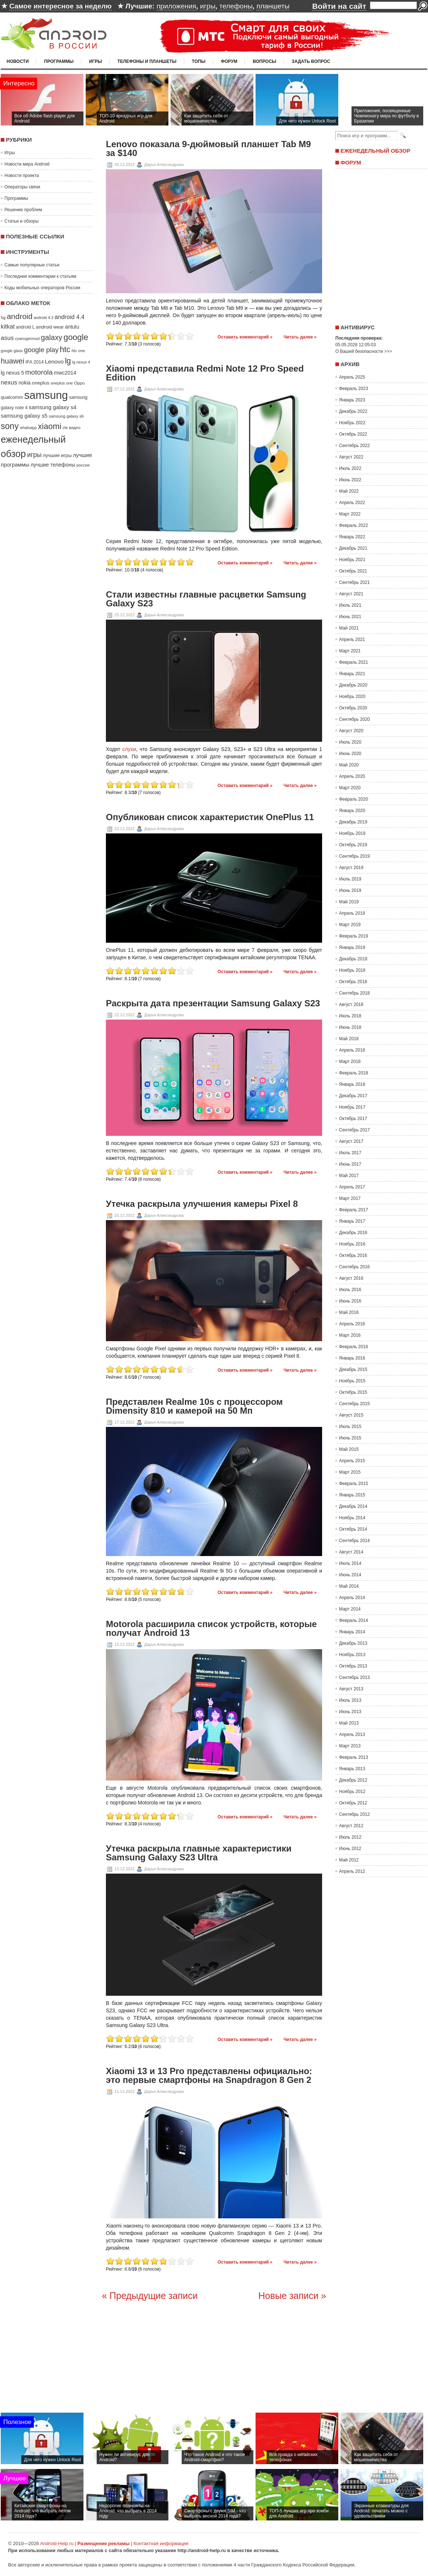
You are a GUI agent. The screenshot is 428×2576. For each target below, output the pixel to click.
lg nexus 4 (81, 362)
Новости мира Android (27, 164)
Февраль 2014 (353, 1620)
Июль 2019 (350, 879)
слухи (129, 749)
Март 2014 (350, 1609)
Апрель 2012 (352, 1871)
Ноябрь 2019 (352, 833)
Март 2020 (350, 787)
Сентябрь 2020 (354, 719)
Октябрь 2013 (353, 1666)
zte (65, 427)
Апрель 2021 (352, 639)
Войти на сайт (339, 6)
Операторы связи (22, 186)
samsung (46, 395)
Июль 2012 (350, 1837)
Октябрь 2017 (353, 1118)
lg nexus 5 (12, 373)
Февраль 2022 (353, 525)
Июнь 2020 (350, 753)
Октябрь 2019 (353, 844)
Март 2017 (350, 1198)
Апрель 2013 (352, 1734)
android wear (50, 327)
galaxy (51, 337)
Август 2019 (351, 867)
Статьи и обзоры (21, 221)
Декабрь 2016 (353, 1232)
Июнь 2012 (350, 1848)
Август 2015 (351, 1415)
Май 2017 (349, 1175)
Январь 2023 (352, 400)
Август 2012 (351, 1825)
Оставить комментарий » (245, 337)
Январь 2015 (352, 1495)
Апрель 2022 (352, 502)
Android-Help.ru (57, 2543)
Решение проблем (23, 209)
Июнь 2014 (350, 1574)
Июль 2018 (350, 1015)
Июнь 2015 (350, 1438)
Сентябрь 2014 (354, 1540)
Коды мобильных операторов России (42, 287)
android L (25, 327)
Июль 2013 (350, 1700)
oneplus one (61, 383)
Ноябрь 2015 (352, 1380)
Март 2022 (350, 514)
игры (207, 6)
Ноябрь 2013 (352, 1654)
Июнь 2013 (350, 1711)
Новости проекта (21, 175)
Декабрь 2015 (353, 1369)
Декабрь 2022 (353, 411)
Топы (199, 61)
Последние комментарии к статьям (40, 276)
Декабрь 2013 (353, 1643)
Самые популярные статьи (31, 264)
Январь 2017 (352, 1221)
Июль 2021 (350, 605)
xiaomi (49, 426)
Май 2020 (349, 765)
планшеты (272, 6)
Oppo (79, 382)
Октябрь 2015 (353, 1392)
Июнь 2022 (350, 479)
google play (41, 350)
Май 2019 (349, 901)
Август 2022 (351, 457)
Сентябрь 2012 (354, 1814)
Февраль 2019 (353, 936)
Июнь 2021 (350, 616)
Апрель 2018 (352, 1050)
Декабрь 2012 (353, 1780)
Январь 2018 (352, 1084)
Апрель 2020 (352, 776)
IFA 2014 (34, 362)
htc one (78, 350)
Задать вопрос (311, 61)
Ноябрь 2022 (352, 422)
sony (10, 426)
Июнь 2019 (350, 890)
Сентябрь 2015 (354, 1403)
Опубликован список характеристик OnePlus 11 (210, 817)
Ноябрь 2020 (352, 696)
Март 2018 (350, 1061)
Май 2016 (349, 1312)
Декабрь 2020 (353, 685)
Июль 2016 (350, 1289)
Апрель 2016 (352, 1323)
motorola (39, 372)
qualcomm (12, 397)
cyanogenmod (27, 338)
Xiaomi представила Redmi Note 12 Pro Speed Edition (205, 373)
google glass (12, 350)
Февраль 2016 (353, 1346)
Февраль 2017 (353, 1209)
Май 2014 (349, 1586)
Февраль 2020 (353, 799)
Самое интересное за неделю (60, 6)
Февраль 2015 (353, 1483)
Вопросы (264, 61)
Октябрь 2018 (353, 981)
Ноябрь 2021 (352, 559)
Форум (229, 61)
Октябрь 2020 (353, 708)
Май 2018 (349, 1038)
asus (7, 337)
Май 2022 (349, 491)
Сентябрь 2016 (354, 1266)
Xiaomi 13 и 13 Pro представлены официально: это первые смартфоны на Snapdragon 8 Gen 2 (209, 2075)
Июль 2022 (350, 468)
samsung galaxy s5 (24, 416)
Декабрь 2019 (353, 822)
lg (68, 361)
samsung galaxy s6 (66, 416)
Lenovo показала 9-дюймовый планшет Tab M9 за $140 (208, 148)
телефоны (235, 6)
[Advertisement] (379, 244)
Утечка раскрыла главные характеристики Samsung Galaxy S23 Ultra (199, 1853)
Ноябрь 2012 (352, 1791)
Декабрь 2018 (353, 958)
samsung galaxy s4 (52, 407)
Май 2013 (349, 1723)
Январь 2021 (352, 673)
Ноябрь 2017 (352, 1107)
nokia (24, 383)
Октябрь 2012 (353, 1803)
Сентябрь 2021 (354, 582)
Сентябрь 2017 (354, 1130)
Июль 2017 (350, 1152)
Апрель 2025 (352, 377)
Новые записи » (292, 2295)
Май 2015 (349, 1449)
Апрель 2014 (352, 1597)
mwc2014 (65, 373)
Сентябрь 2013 (354, 1677)
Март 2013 (350, 1745)
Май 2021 (349, 628)
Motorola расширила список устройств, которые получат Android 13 (211, 1628)
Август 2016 (351, 1278)
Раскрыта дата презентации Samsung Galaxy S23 (213, 1003)
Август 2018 (351, 1004)
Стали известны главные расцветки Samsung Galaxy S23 (206, 599)
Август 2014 (351, 1552)
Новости (18, 61)
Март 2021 (350, 650)
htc (65, 349)
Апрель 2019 (352, 913)
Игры (95, 61)
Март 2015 (350, 1472)
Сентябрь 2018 (354, 993)
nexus (9, 382)
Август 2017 (351, 1141)
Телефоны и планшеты (146, 61)
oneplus (40, 383)
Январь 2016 (352, 1358)
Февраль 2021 (353, 662)
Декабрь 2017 (353, 1095)
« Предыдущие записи (149, 2295)
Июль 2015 (350, 1426)
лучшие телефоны (53, 465)
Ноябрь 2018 (352, 970)
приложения (176, 6)
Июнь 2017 (350, 1164)
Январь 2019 (352, 947)
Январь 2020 (352, 810)
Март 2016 (350, 1335)
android (19, 316)
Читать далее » (300, 337)
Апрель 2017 (352, 1187)
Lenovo (54, 361)
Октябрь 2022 (353, 434)
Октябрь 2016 (353, 1255)
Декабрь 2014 (353, 1506)
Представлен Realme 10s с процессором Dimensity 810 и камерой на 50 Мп (194, 1406)
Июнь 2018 (350, 1027)
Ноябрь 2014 (352, 1517)
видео (75, 427)
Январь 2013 (352, 1768)
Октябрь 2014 (353, 1529)
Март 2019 (350, 924)
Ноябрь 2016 (352, 1244)
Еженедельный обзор (375, 151)
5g (3, 317)
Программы (59, 61)
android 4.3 (43, 317)
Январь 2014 (352, 1631)
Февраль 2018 (353, 1073)
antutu (72, 327)
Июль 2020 (350, 742)
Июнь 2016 (350, 1301)
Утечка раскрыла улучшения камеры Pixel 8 (202, 1204)
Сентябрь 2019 (354, 856)
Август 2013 (351, 1688)
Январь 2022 (352, 536)
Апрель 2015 (352, 1460)
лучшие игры (57, 455)
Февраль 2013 (353, 1757)
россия (83, 465)
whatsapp (28, 427)
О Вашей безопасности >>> (363, 351)
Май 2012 (349, 1860)
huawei (12, 361)
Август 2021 (351, 593)
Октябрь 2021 (353, 571)
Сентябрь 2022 (354, 445)
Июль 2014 (350, 1563)
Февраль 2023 (353, 388)
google (76, 337)
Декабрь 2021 (353, 548)
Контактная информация (160, 2543)
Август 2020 (351, 730)
